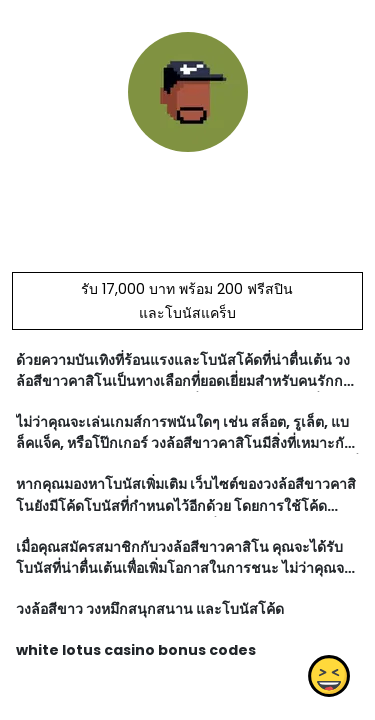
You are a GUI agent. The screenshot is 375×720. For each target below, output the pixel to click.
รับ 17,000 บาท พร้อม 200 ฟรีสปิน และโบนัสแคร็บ (187, 301)
